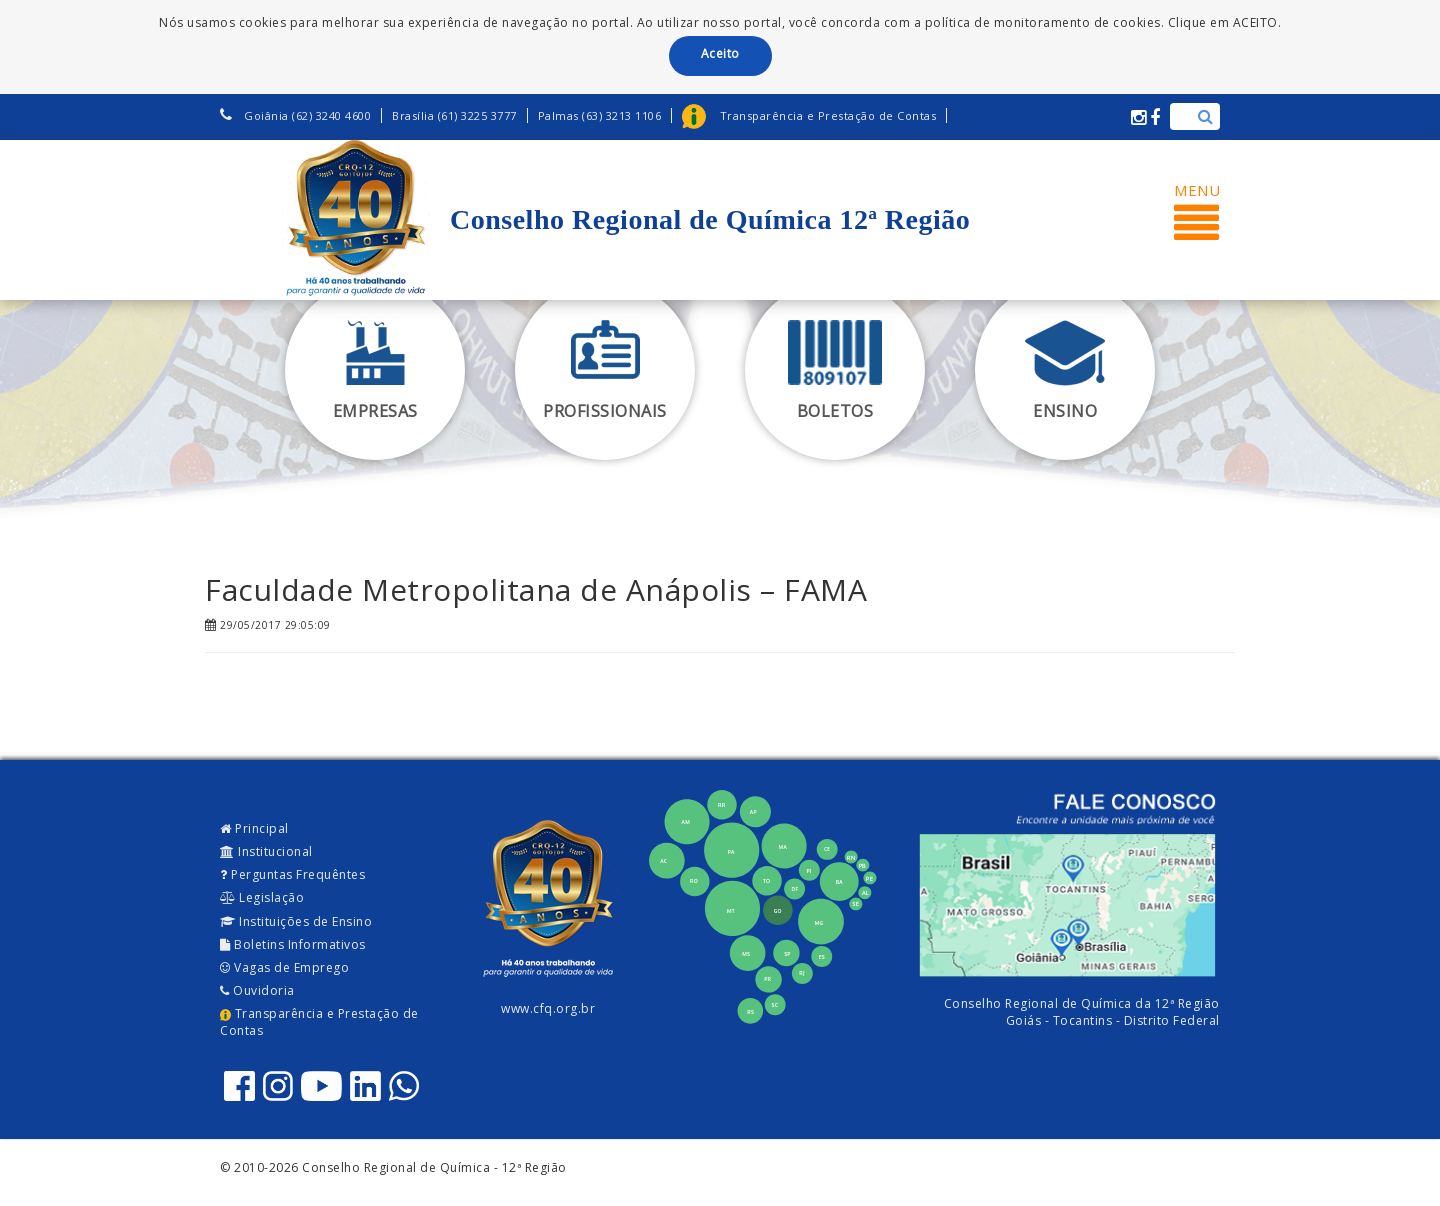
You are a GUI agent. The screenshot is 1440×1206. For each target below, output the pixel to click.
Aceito (720, 53)
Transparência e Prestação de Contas (319, 1022)
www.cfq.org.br (548, 1008)
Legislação (262, 897)
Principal (254, 828)
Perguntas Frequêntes (292, 874)
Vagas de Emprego (284, 967)
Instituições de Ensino (296, 921)
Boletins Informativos (293, 944)
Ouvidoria (257, 990)
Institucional (266, 851)
